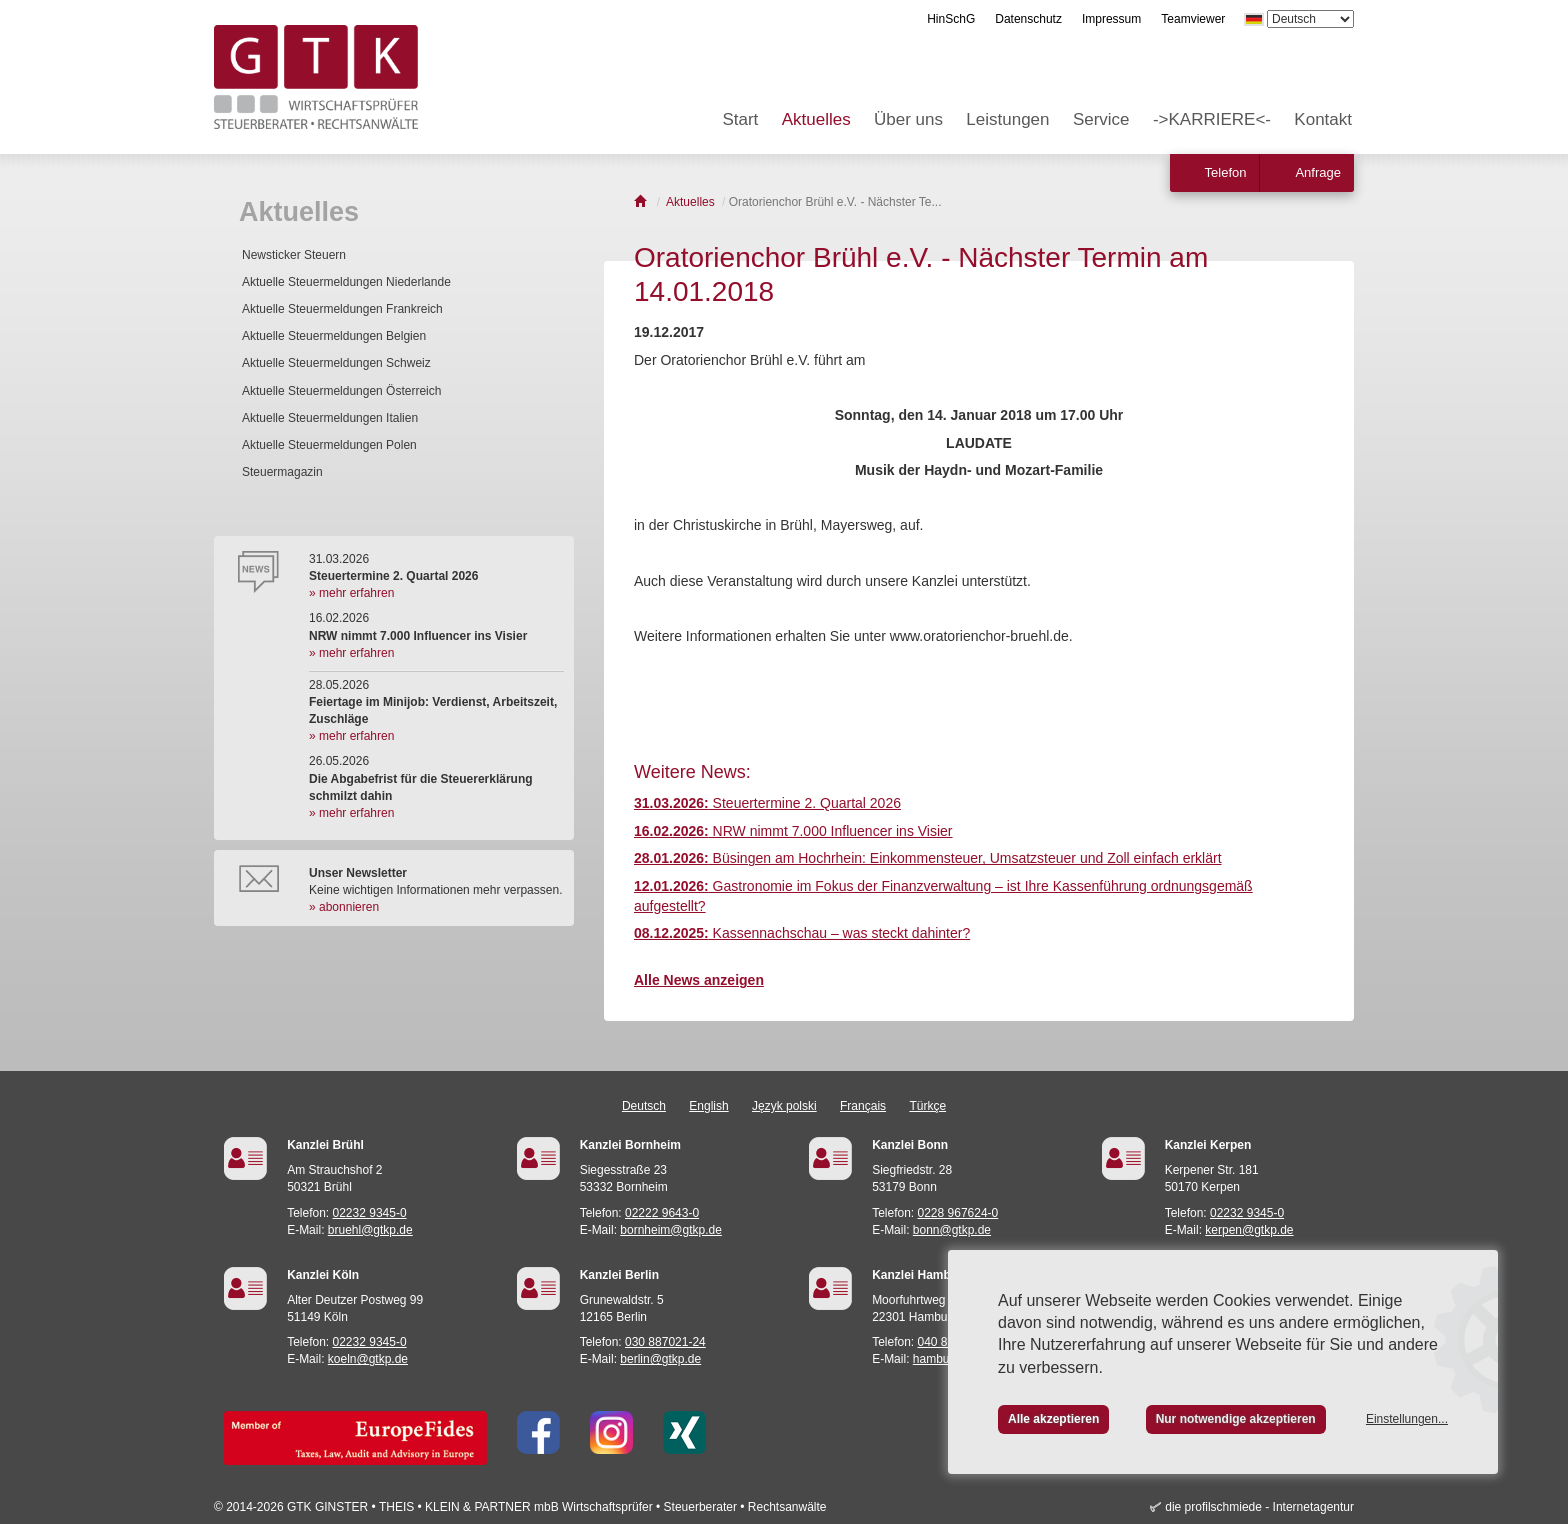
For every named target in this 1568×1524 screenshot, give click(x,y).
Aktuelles (816, 119)
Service (1101, 119)
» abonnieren (344, 907)
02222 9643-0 (662, 1213)
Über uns (908, 119)
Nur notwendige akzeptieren (1236, 1419)
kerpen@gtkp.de (1249, 1230)
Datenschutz (1028, 19)
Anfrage (1318, 172)
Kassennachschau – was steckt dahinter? (802, 933)
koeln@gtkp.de (368, 1359)
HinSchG (951, 19)
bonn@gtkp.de (952, 1230)
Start (740, 119)
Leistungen (1007, 119)
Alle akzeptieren (1053, 1419)
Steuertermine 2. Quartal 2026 (767, 803)
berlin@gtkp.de (660, 1359)
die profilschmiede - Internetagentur (1259, 1507)
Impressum (1111, 19)
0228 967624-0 (958, 1213)
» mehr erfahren (351, 593)
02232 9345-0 (370, 1213)
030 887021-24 (665, 1342)
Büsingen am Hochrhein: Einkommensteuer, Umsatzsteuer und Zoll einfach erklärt (928, 858)
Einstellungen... (1407, 1419)
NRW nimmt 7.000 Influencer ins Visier (793, 831)
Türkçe (927, 1106)
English (708, 1106)
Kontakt (1323, 119)
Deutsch (644, 1106)
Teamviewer (1193, 19)
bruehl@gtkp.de (370, 1230)
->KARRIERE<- (1212, 119)
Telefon (1226, 172)
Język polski (784, 1106)
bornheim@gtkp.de (671, 1230)
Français (863, 1106)
